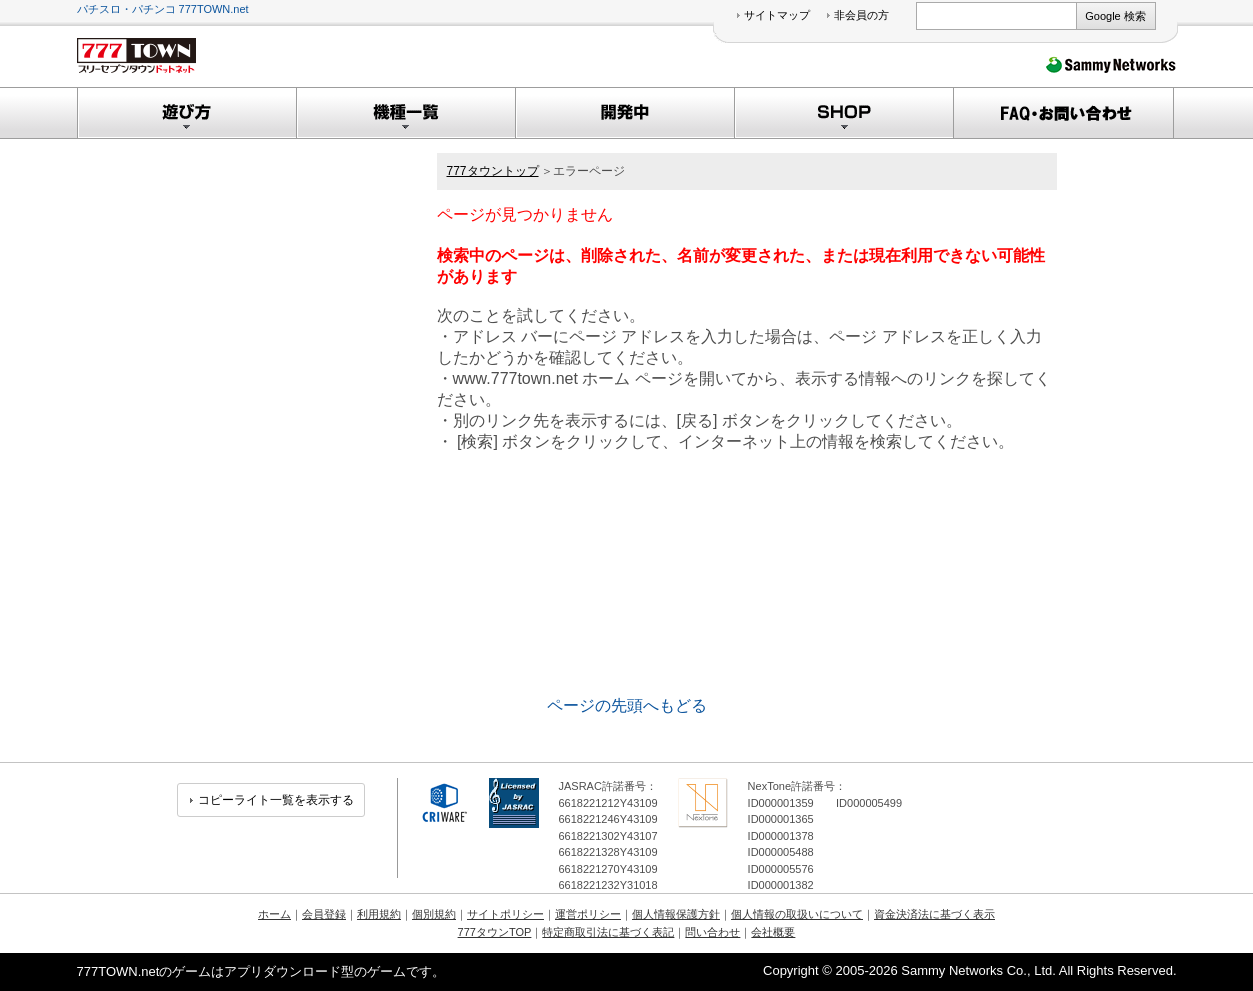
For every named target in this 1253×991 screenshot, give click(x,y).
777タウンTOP (495, 932)
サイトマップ (777, 15)
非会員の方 (861, 15)
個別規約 (434, 914)
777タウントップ (493, 171)
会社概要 (773, 932)
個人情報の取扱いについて (797, 914)
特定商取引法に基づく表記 (608, 932)
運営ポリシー (588, 914)
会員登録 (324, 914)
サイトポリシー (505, 914)
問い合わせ (712, 932)
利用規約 (379, 914)
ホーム (274, 914)
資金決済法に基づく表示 (934, 914)
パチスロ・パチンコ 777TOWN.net (163, 9)
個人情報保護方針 (676, 914)
